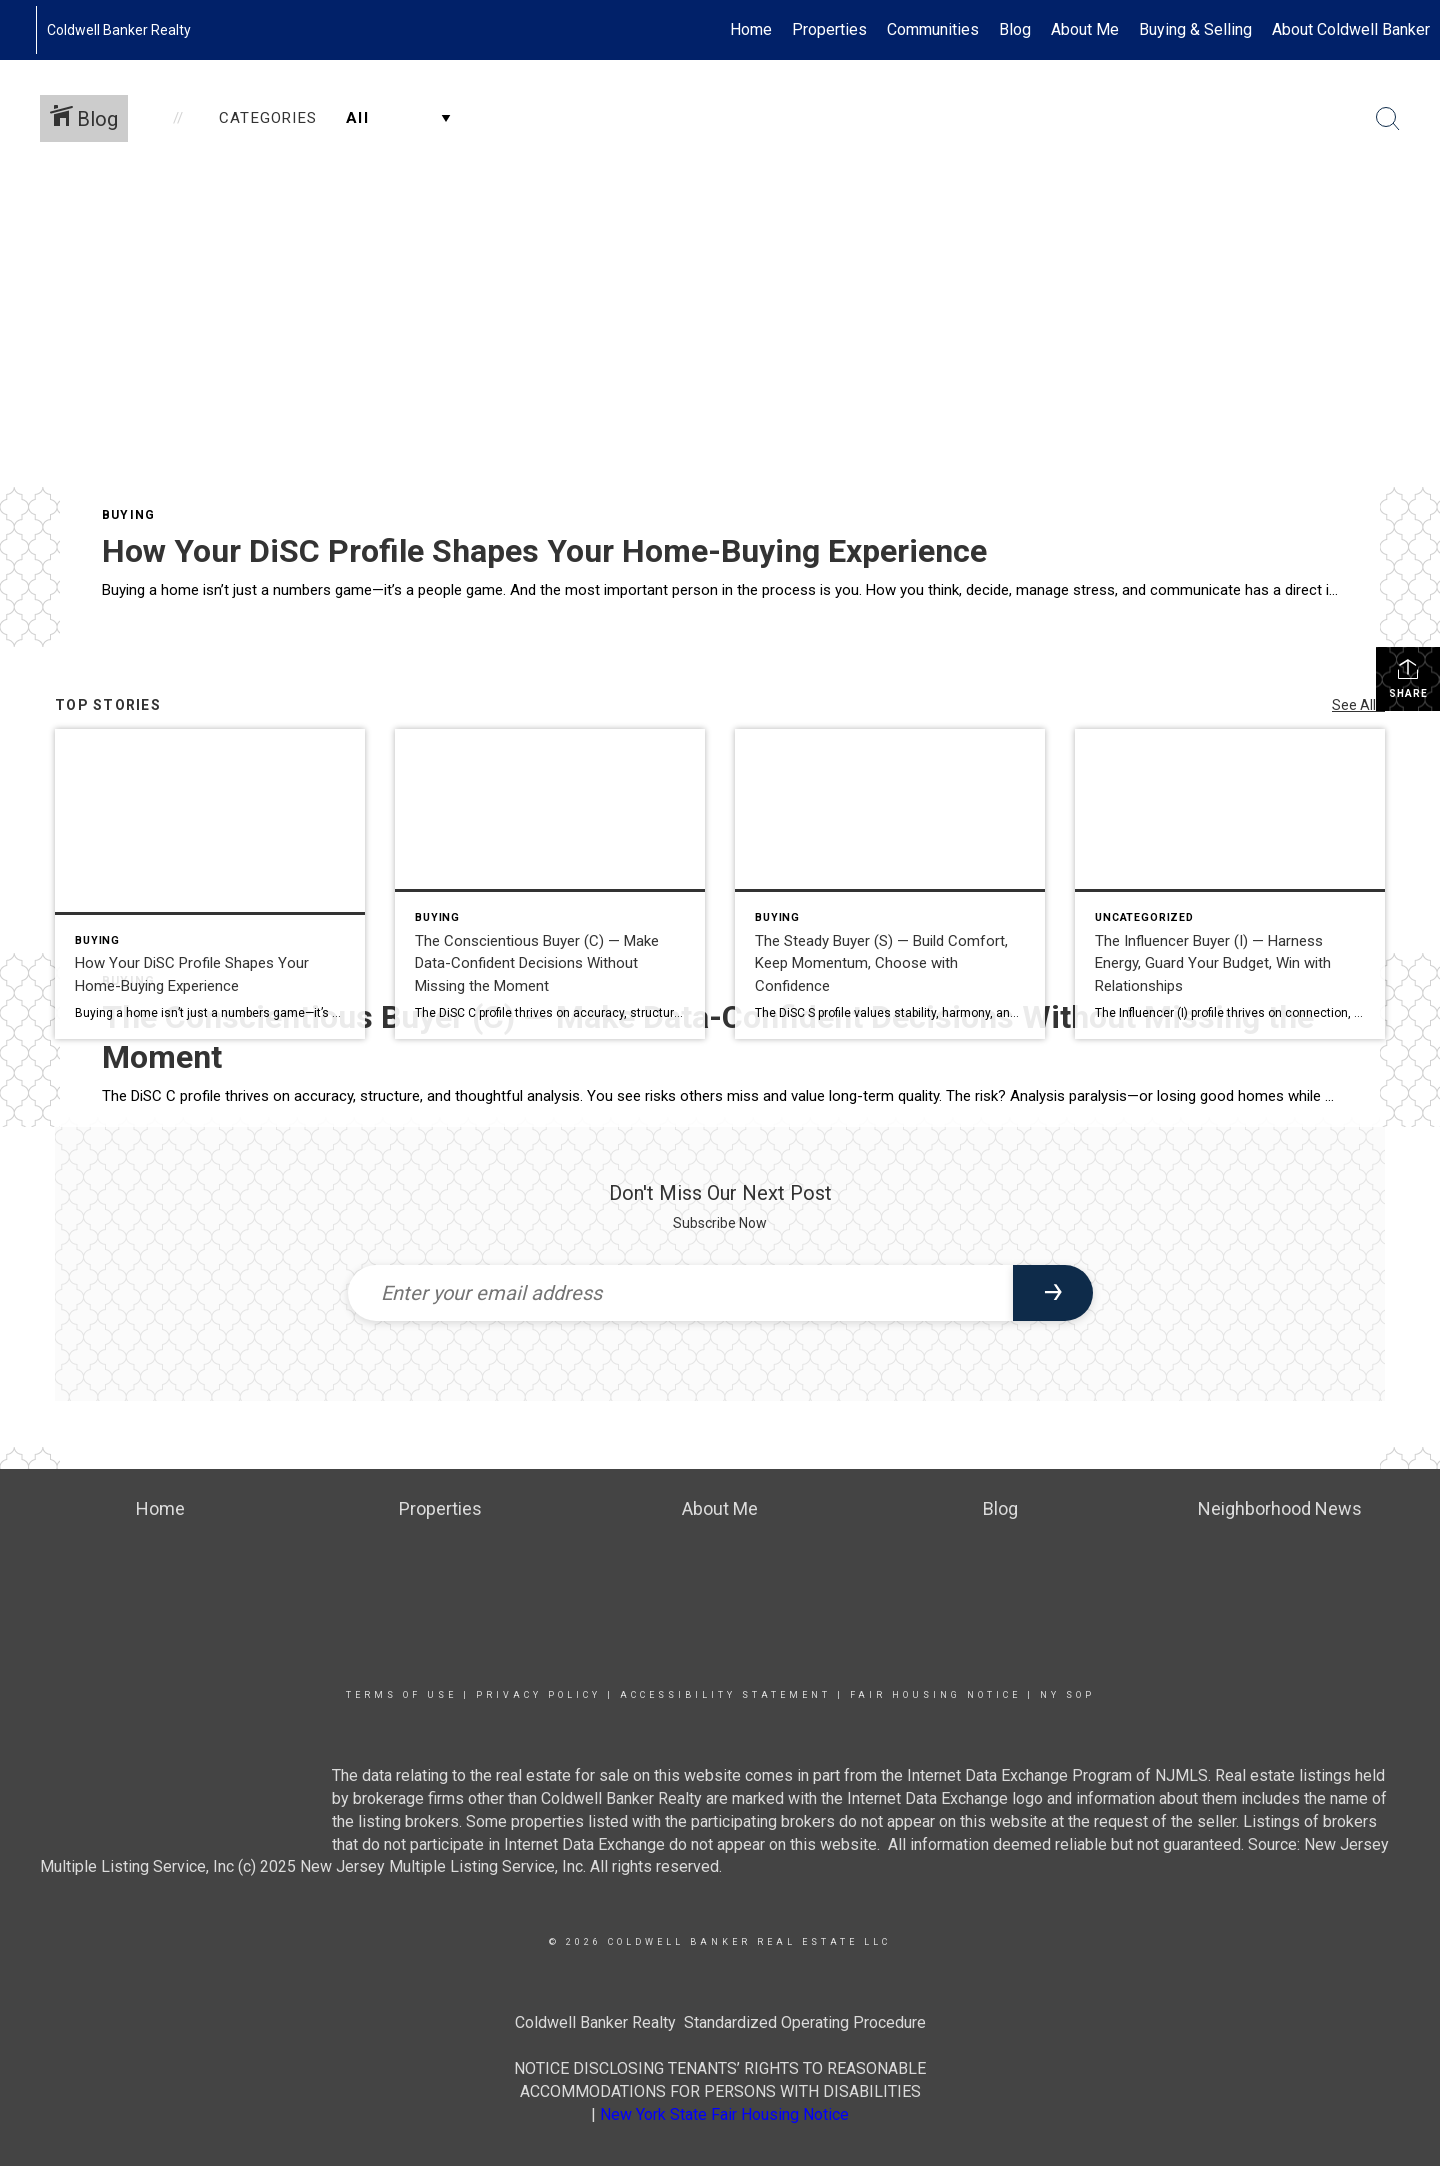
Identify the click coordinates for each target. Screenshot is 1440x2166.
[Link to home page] (25, 30)
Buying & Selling (1195, 29)
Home (751, 29)
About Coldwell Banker (1351, 29)
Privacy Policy (538, 1695)
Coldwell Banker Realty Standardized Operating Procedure (720, 2022)
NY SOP (1067, 1695)
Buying (128, 515)
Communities (933, 29)
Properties (829, 29)
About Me (1085, 29)
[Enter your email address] (680, 1293)
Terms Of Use (401, 1695)
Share (1408, 678)
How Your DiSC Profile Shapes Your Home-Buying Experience (544, 551)
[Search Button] (1388, 119)
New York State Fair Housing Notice (724, 2114)
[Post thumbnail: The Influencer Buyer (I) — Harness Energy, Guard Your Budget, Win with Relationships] (1230, 884)
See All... (1358, 705)
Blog (1015, 29)
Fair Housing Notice (935, 1695)
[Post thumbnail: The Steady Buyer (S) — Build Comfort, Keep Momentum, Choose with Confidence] (890, 884)
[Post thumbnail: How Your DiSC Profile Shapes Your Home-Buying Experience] (210, 884)
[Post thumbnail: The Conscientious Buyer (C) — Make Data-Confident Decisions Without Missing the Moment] (550, 884)
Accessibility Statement (725, 1695)
